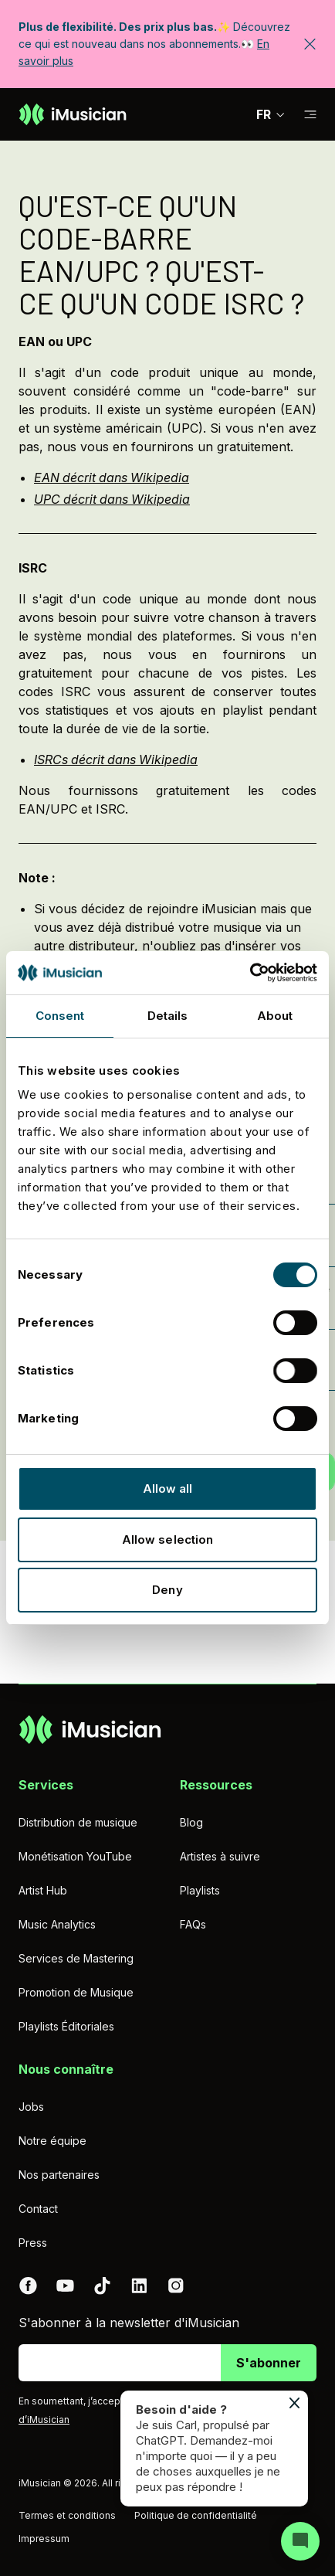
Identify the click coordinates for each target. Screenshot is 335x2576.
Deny (167, 1589)
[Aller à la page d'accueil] (73, 114)
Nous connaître (66, 2069)
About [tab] (275, 1015)
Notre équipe (52, 2140)
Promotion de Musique (76, 1992)
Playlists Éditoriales (66, 2026)
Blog (191, 1822)
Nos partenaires (59, 2174)
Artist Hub (43, 1890)
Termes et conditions (67, 2515)
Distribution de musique (78, 1822)
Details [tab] (167, 1015)
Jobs (31, 2106)
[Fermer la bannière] (309, 44)
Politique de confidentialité (195, 2515)
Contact (38, 2208)
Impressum (44, 2538)
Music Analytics (57, 1924)
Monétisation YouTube (75, 1856)
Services (46, 1785)
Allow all (168, 1488)
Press (33, 2242)
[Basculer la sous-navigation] (310, 114)
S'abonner (268, 2362)
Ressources (216, 1785)
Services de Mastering (76, 1958)
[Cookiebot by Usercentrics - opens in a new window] (249, 973)
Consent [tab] (60, 1015)
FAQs (193, 1924)
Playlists (200, 1890)
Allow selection (168, 1539)
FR (271, 114)
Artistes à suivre (220, 1856)
